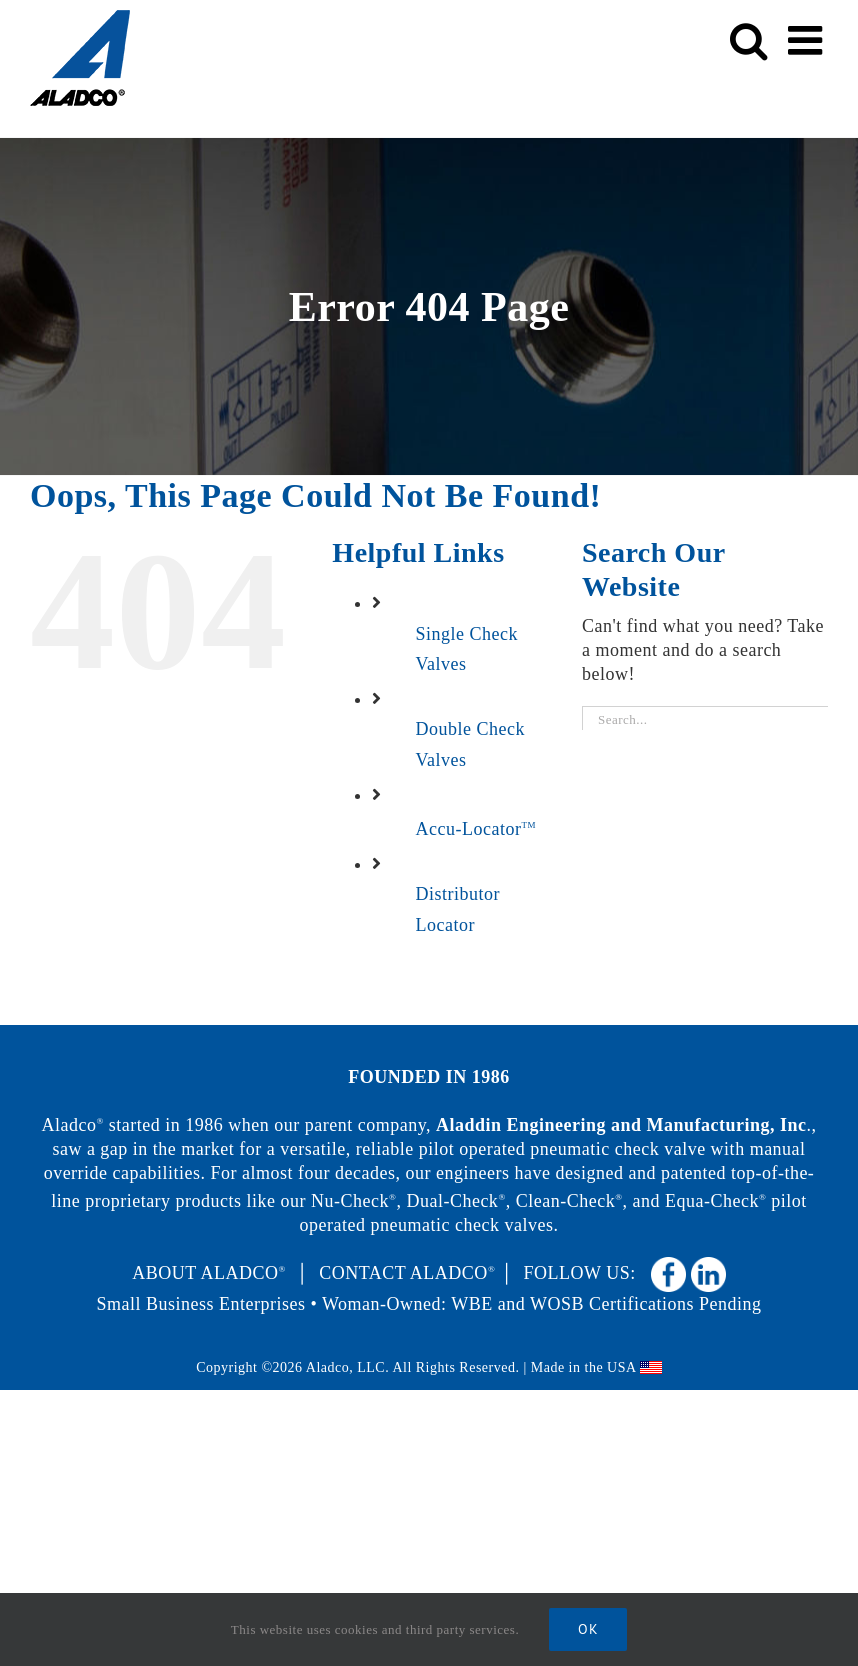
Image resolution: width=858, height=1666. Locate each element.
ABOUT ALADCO (209, 1273)
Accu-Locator (476, 829)
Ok (588, 1629)
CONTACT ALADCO (407, 1273)
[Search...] (705, 720)
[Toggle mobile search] (749, 40)
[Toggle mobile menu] (808, 40)
